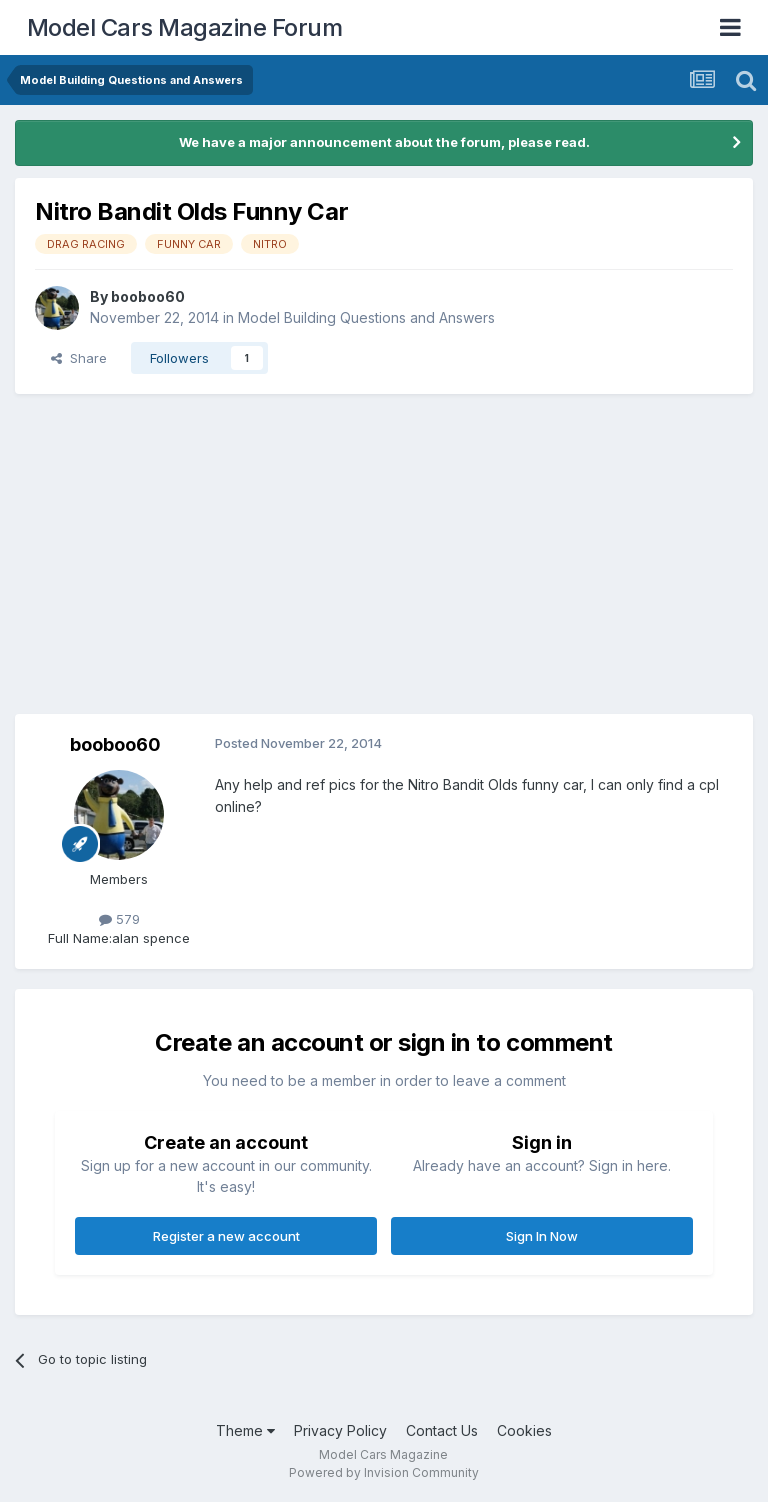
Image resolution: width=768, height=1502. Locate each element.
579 (119, 919)
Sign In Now (542, 1236)
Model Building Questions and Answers (366, 317)
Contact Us (442, 1430)
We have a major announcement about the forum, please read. (384, 142)
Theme (245, 1430)
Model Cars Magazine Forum (185, 27)
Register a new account (226, 1236)
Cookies (524, 1430)
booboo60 (148, 296)
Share (79, 358)
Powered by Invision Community (384, 1472)
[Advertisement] (384, 554)
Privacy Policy (340, 1430)
